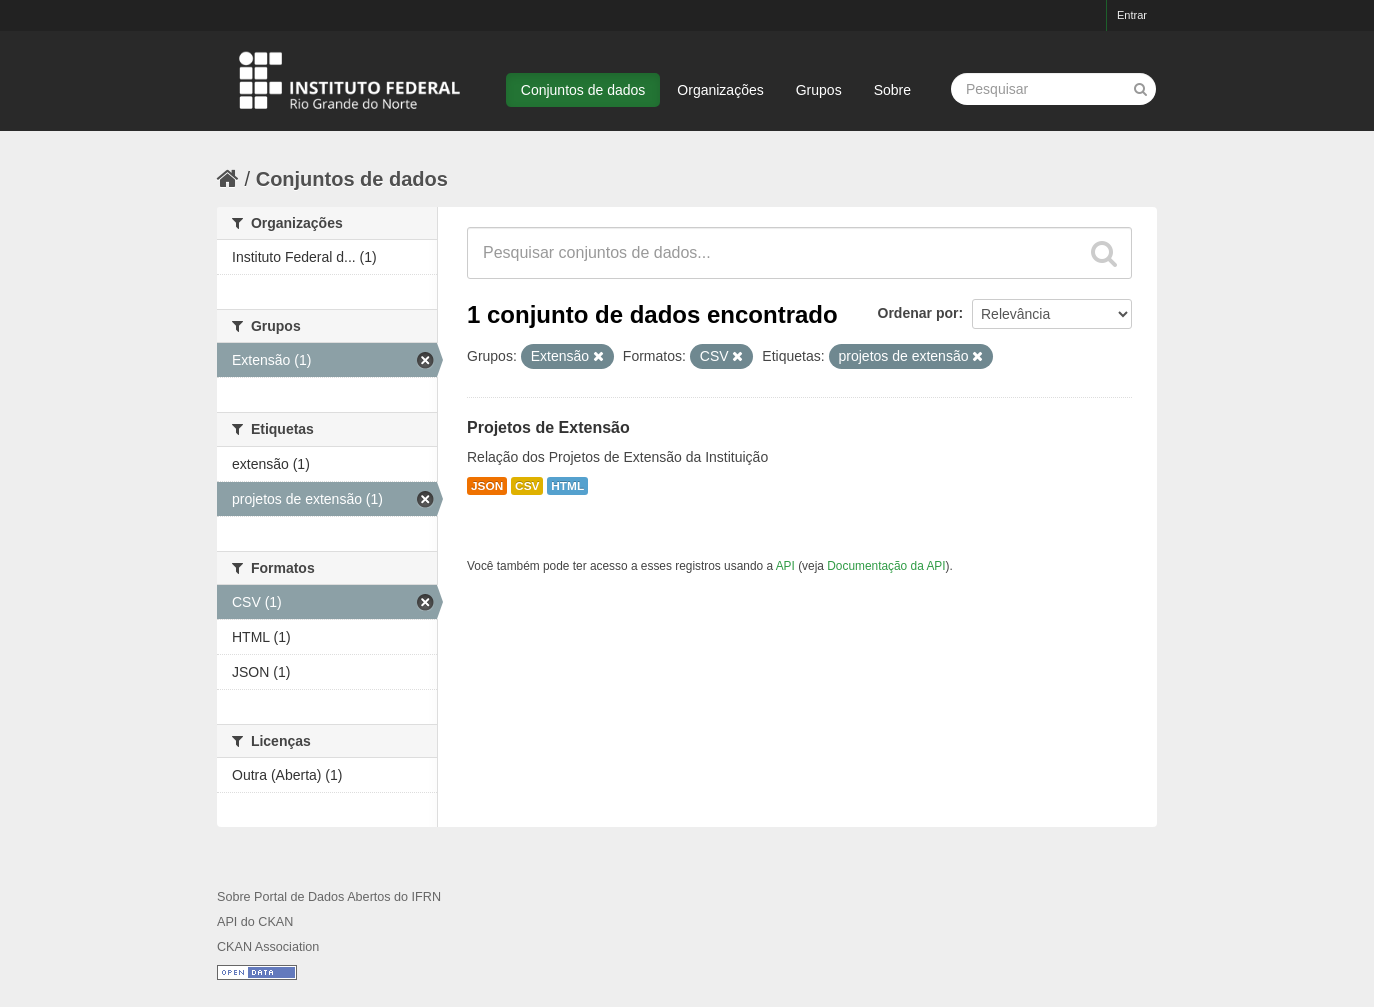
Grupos (819, 90)
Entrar (1132, 15)
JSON (487, 486)
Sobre (892, 90)
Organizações (720, 90)
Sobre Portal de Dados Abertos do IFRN (329, 897)
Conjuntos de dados (583, 90)
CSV (527, 486)
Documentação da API (886, 566)
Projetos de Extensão (548, 427)
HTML (567, 486)
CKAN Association (268, 947)
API (785, 566)
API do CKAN (255, 922)
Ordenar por (918, 313)
